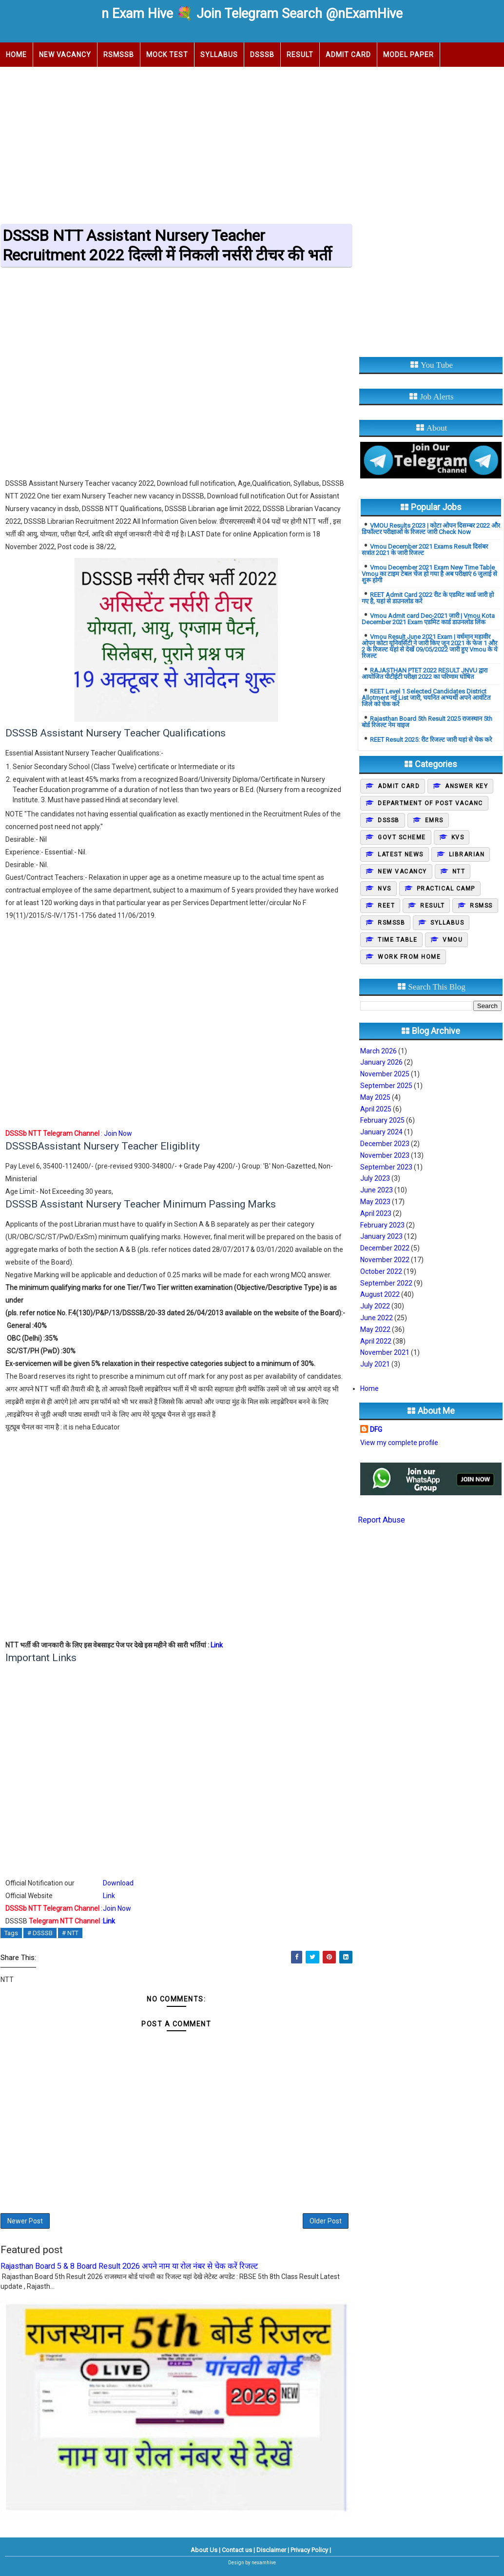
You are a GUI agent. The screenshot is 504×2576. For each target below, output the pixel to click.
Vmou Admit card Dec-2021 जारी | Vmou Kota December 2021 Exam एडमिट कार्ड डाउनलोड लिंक (428, 619)
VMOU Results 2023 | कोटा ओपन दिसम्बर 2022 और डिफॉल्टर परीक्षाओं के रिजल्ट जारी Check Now (431, 528)
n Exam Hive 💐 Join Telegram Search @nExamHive (252, 13)
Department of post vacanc (430, 803)
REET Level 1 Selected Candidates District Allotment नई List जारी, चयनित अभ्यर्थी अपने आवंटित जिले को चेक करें (426, 698)
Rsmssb (391, 922)
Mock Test (167, 55)
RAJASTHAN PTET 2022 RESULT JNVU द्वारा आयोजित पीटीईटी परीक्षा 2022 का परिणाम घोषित (424, 673)
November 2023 (384, 1155)
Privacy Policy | (311, 2550)
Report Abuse (381, 1520)
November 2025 (384, 1074)
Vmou (453, 939)
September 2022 (386, 1283)
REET (386, 905)
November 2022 (384, 1260)
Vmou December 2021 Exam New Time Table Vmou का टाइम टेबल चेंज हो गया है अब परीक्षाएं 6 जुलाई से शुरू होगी (429, 574)
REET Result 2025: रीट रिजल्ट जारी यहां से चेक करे (431, 739)
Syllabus (219, 55)
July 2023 (375, 1178)
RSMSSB (118, 55)
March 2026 (378, 1051)
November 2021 (384, 1352)
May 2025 (375, 1097)
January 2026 (381, 1062)
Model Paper (408, 55)
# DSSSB (40, 1933)
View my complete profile (399, 1443)
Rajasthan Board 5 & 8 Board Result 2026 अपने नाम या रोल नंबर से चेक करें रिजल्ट (129, 2266)
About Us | (205, 2550)
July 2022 (375, 1306)
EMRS (434, 820)
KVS (458, 837)
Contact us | (238, 2550)
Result (300, 55)
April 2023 (375, 1213)
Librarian (467, 854)
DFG (376, 1429)
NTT (458, 871)
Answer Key (466, 786)
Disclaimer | (272, 2550)
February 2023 (382, 1225)
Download (118, 1883)
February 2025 (382, 1120)
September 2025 (386, 1086)
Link (217, 1645)
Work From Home (409, 956)
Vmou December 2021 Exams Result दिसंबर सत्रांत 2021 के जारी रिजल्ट (425, 549)
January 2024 (381, 1132)
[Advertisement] (252, 142)
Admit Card (348, 55)
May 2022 (375, 1329)
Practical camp (446, 888)
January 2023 (381, 1236)
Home (16, 55)
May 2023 (375, 1202)
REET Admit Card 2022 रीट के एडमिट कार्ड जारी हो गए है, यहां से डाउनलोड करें (428, 598)
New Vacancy (65, 55)
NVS (384, 888)
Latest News (401, 854)
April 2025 (375, 1109)
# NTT (70, 1933)
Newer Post (25, 2221)
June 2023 (376, 1190)
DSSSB (262, 55)
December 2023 (384, 1144)
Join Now (118, 1133)
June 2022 (376, 1318)
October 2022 (381, 1271)
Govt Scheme (402, 837)
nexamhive (264, 2562)
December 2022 (384, 1248)
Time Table (397, 939)
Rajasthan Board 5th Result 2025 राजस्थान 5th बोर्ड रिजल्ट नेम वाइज (427, 722)
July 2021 (375, 1364)
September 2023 (386, 1167)
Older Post (326, 2221)
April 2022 (375, 1341)
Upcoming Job (33, 79)
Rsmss (481, 905)
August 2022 (380, 1294)
